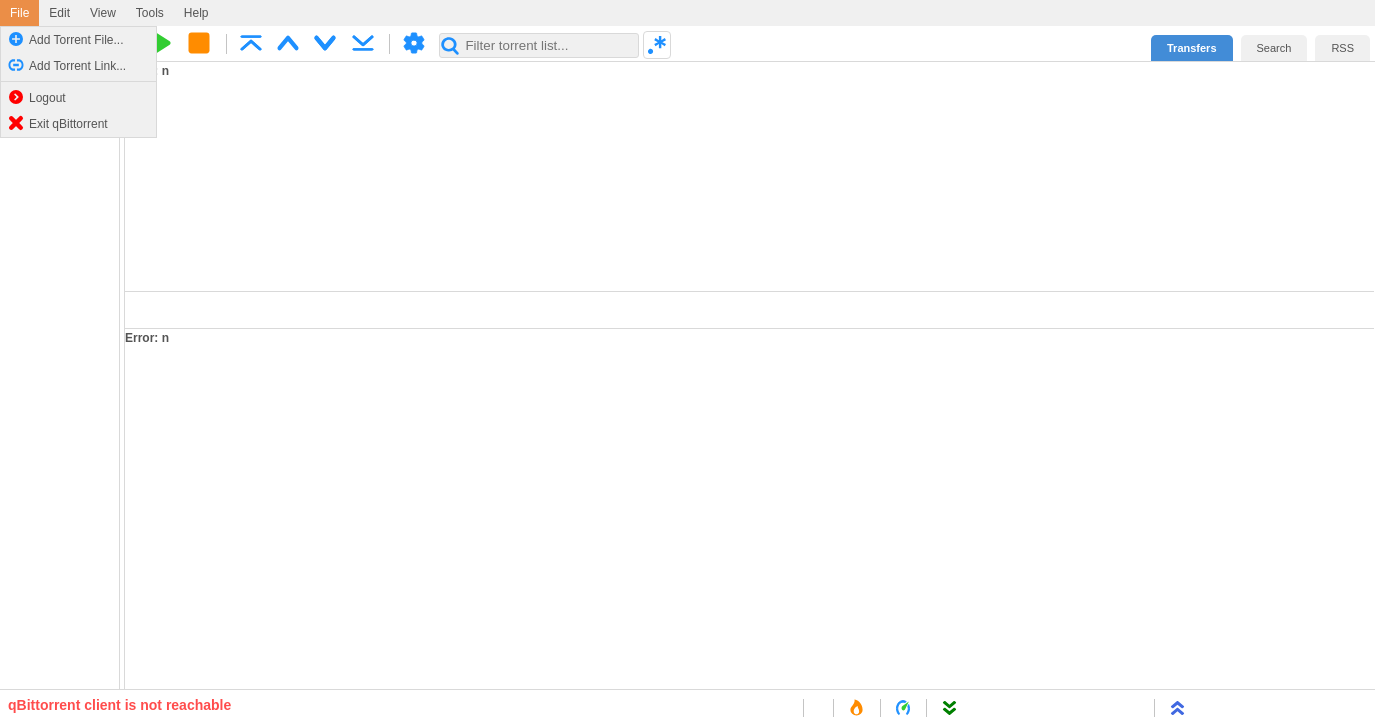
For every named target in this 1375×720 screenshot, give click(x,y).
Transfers (1192, 48)
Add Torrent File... (66, 39)
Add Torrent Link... (67, 65)
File (19, 13)
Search (1274, 48)
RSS (1342, 48)
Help (196, 13)
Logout (37, 97)
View (103, 13)
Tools (150, 13)
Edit (59, 13)
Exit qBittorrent (58, 123)
